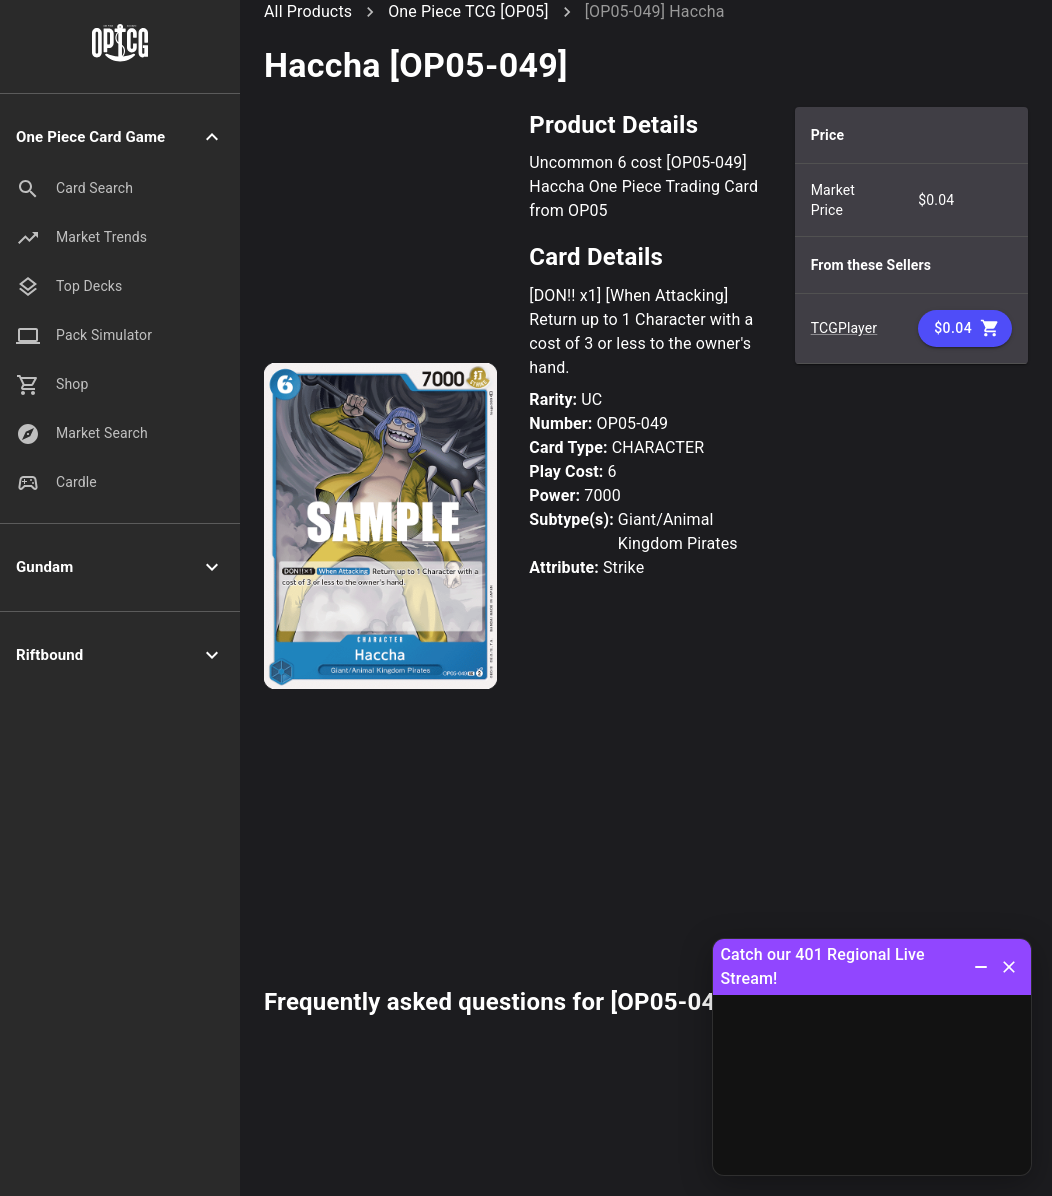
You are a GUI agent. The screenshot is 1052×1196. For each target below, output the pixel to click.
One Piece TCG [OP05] (468, 11)
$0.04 (965, 328)
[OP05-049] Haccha (655, 11)
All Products (308, 11)
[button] (120, 137)
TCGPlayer (844, 328)
